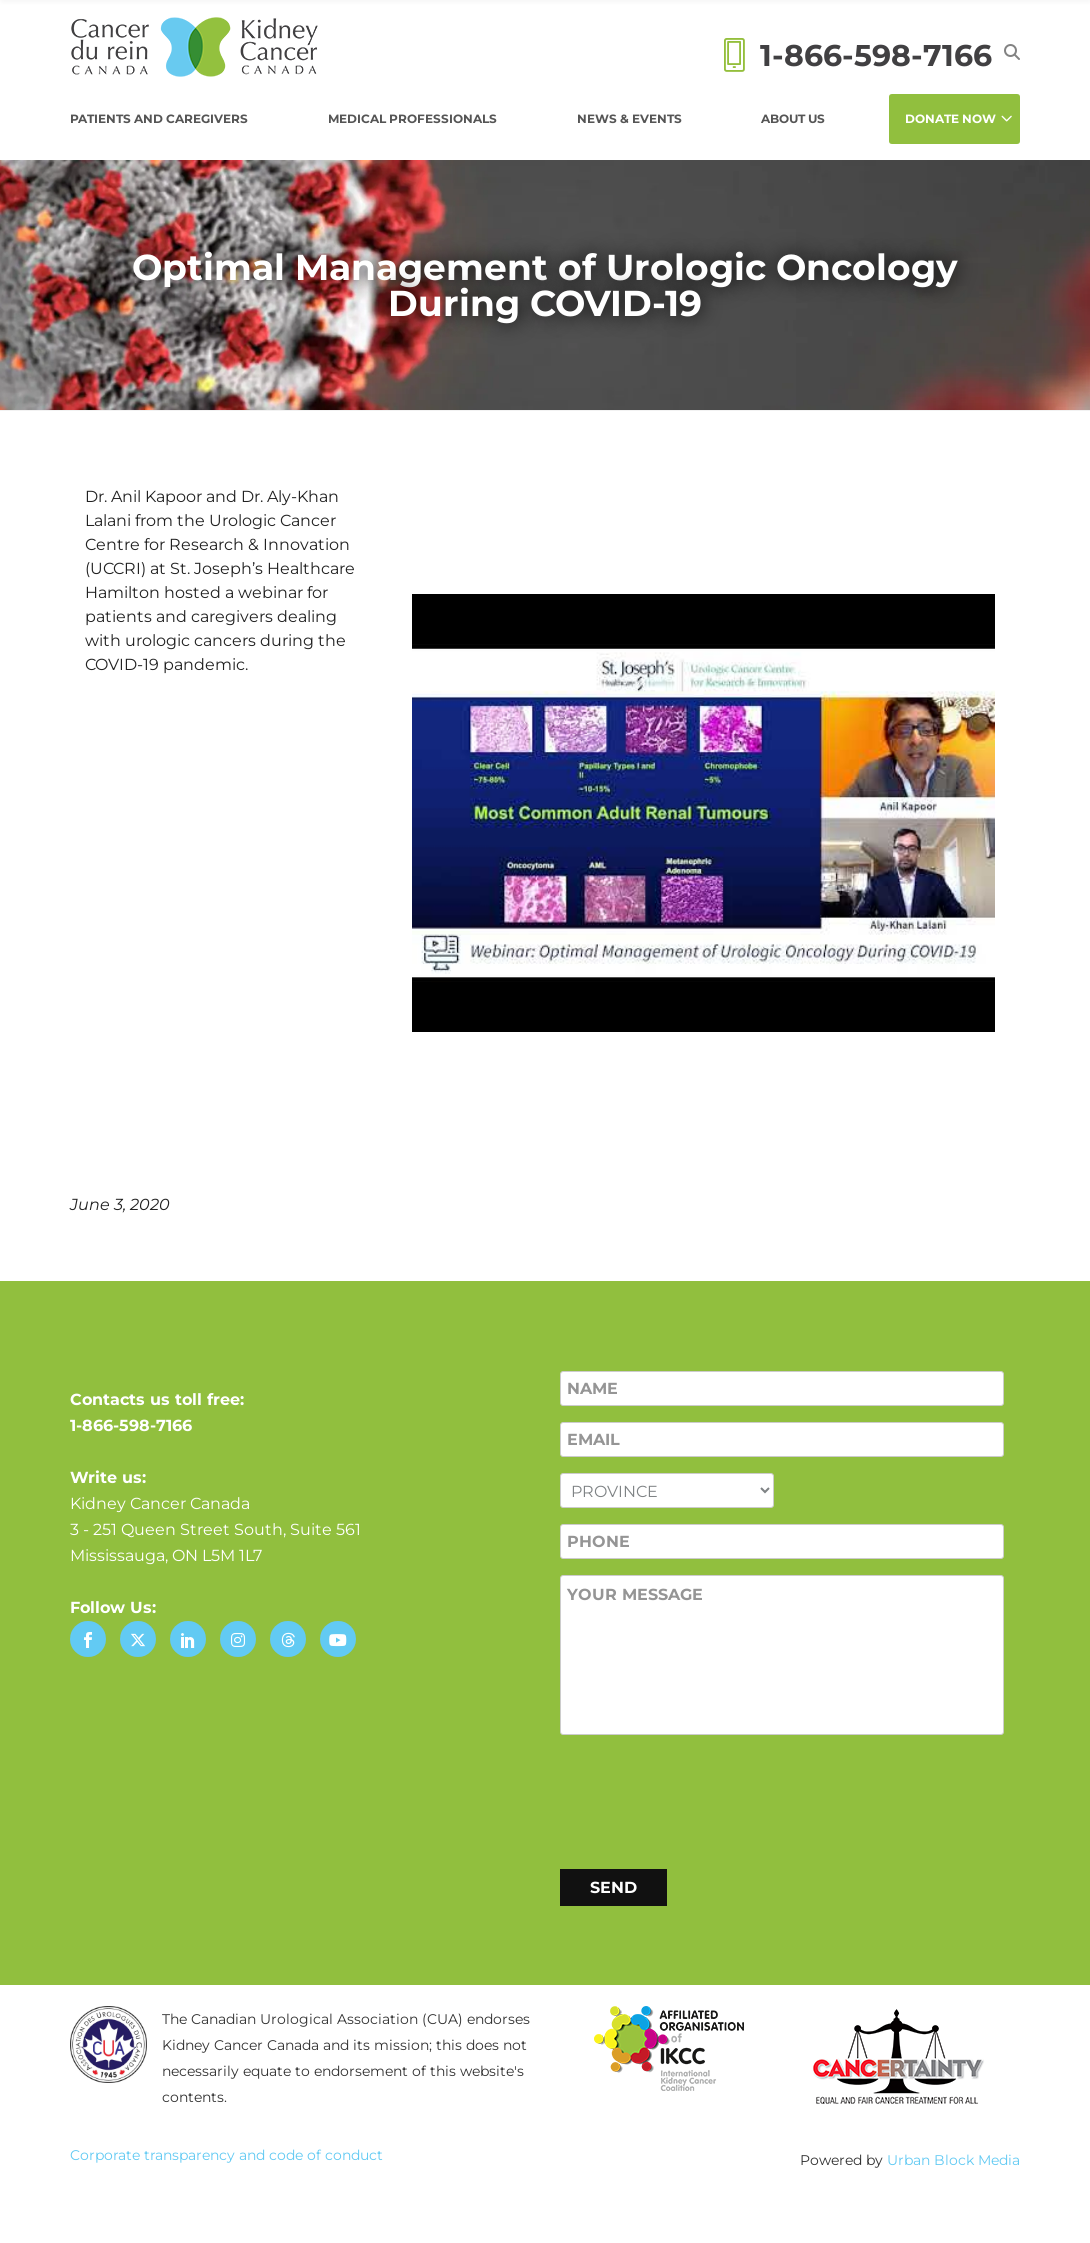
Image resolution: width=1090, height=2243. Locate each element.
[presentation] (712, 1798)
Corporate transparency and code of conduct (226, 2155)
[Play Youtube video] (703, 813)
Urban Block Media (953, 2160)
